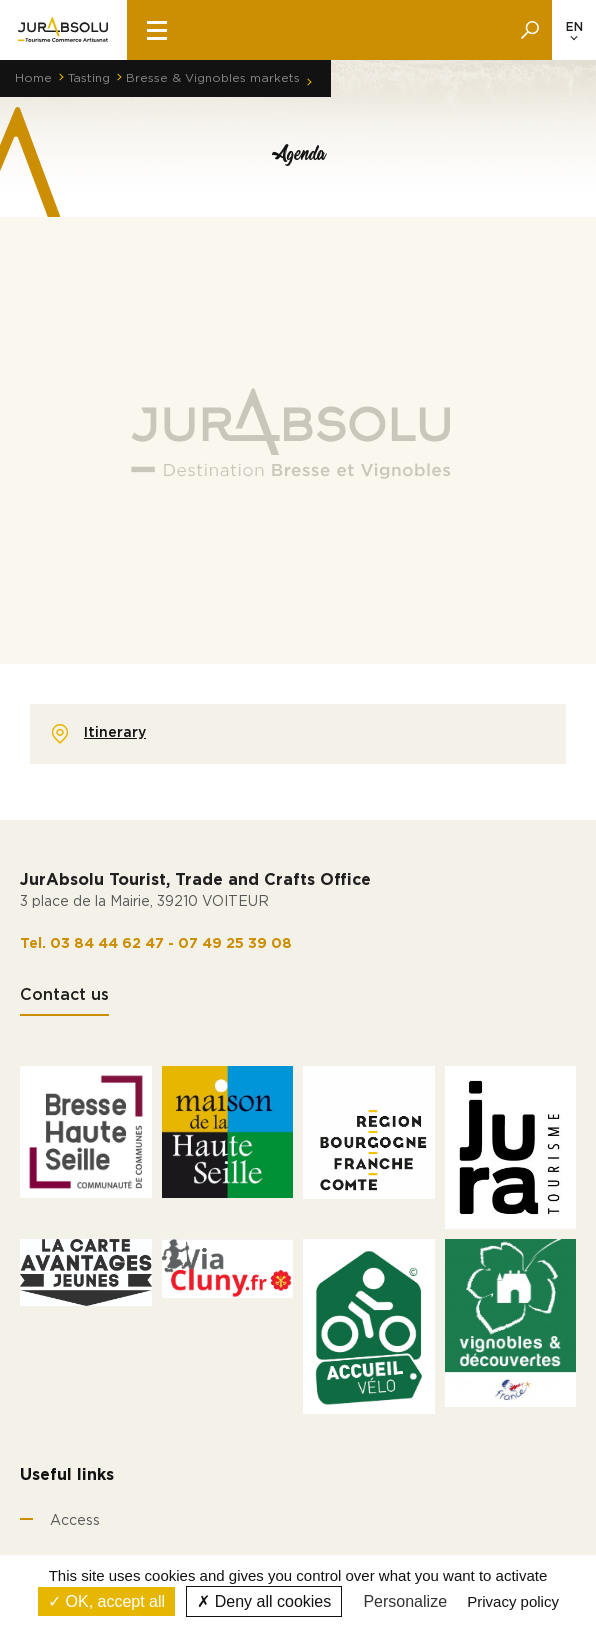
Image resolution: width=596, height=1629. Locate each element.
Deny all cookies (264, 1601)
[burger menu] (157, 30)
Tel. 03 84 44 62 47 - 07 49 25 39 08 (156, 944)
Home (33, 78)
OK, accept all (106, 1601)
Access (75, 1521)
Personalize (405, 1601)
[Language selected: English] (574, 30)
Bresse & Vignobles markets (213, 78)
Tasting (89, 78)
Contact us (64, 995)
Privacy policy (513, 1601)
